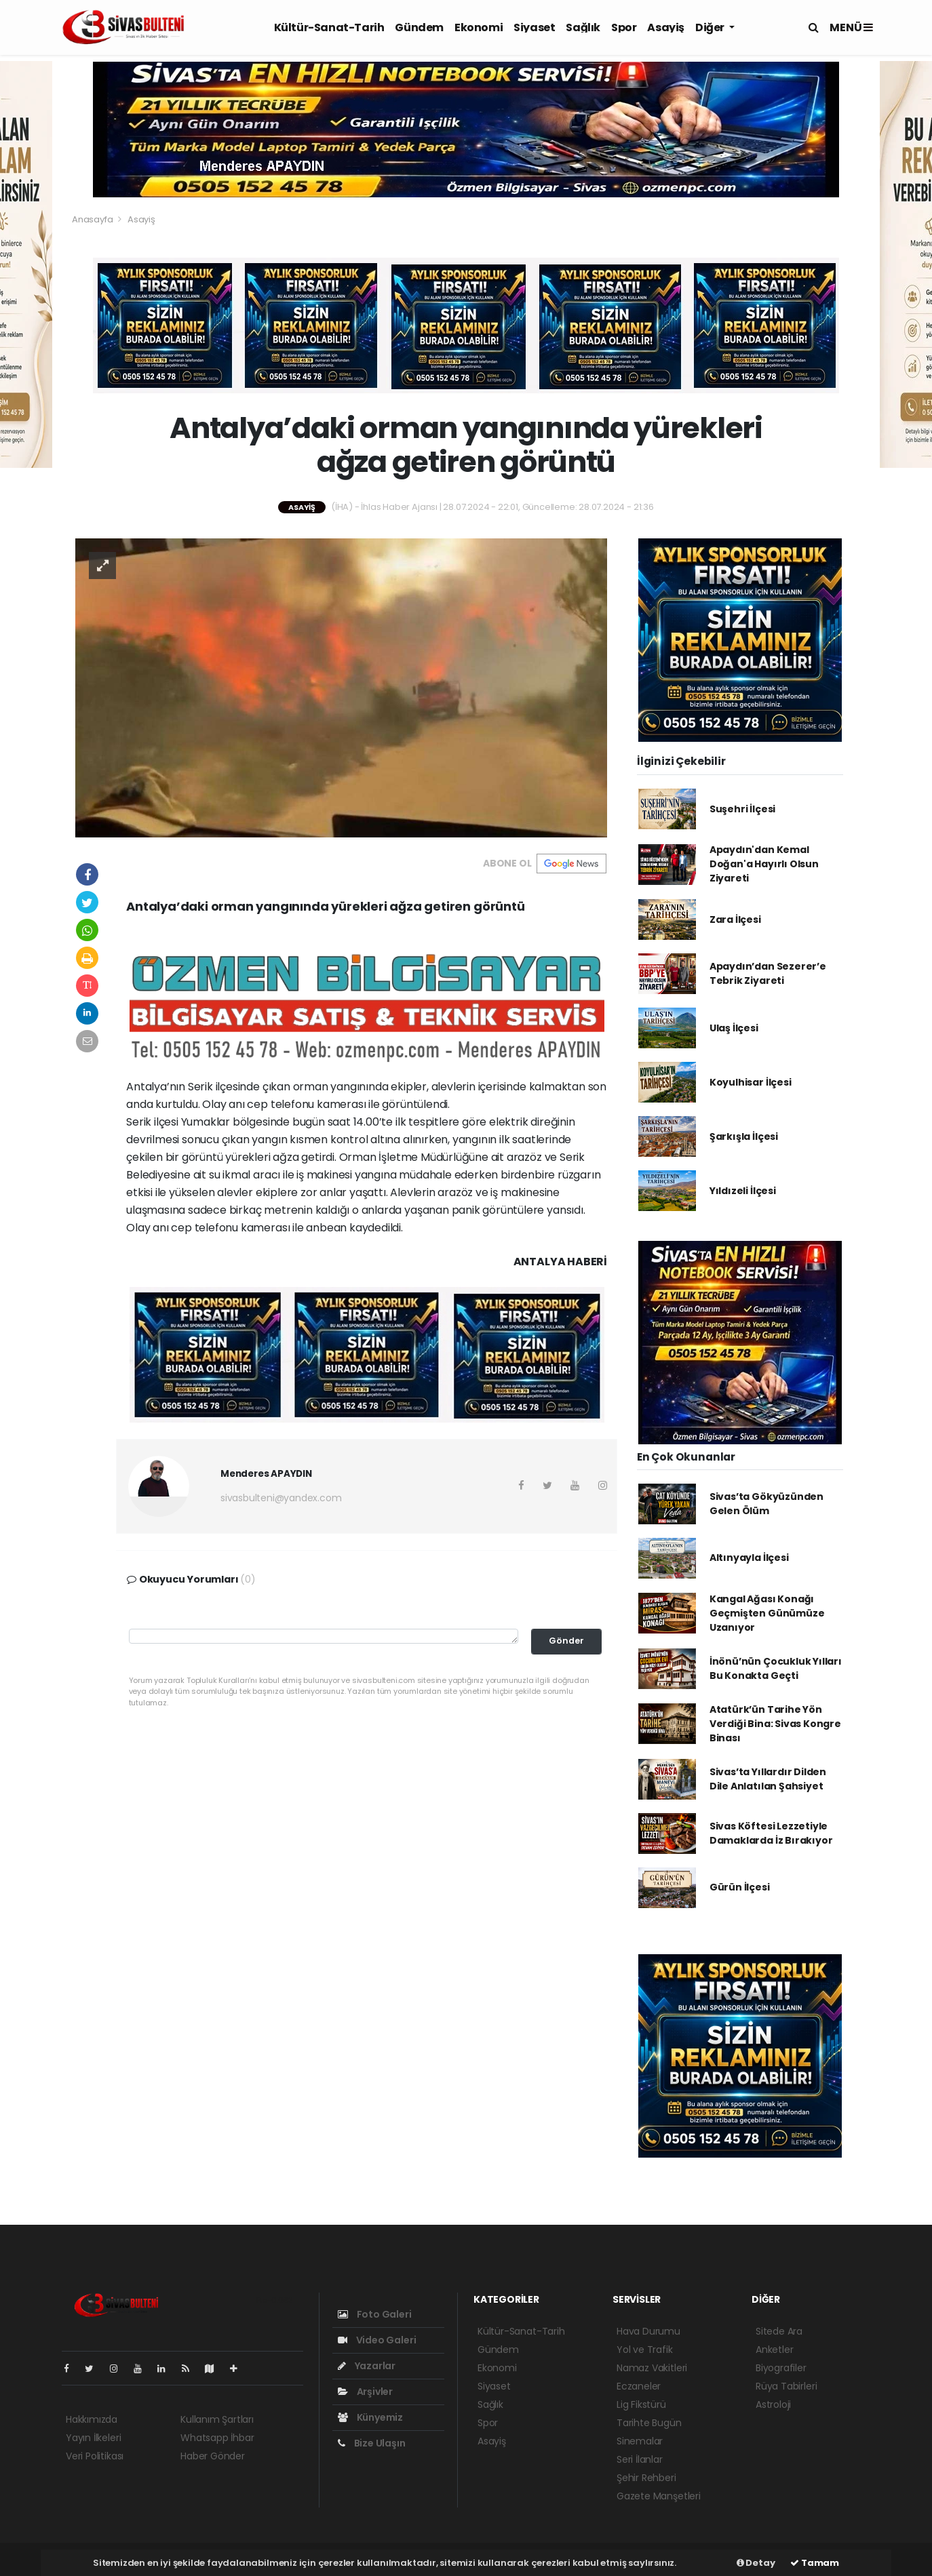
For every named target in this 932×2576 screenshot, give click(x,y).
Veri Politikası (94, 2456)
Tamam (814, 2562)
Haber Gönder (212, 2456)
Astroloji (773, 2404)
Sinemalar (640, 2441)
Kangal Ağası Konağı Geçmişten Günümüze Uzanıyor (767, 1613)
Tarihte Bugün (649, 2423)
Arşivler (365, 2391)
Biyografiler (781, 2368)
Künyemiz (370, 2417)
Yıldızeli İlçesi (743, 1190)
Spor (623, 27)
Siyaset (534, 27)
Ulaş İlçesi (734, 1028)
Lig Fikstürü (641, 2404)
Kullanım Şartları (217, 2419)
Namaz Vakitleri (652, 2368)
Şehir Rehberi (646, 2477)
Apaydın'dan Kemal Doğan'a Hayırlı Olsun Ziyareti (764, 864)
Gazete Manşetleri (659, 2496)
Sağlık (583, 27)
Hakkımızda (91, 2419)
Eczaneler (639, 2386)
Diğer (710, 27)
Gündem (419, 27)
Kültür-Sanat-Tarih (329, 27)
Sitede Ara (779, 2331)
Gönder (566, 1640)
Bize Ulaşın (372, 2443)
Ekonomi (478, 27)
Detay (756, 2562)
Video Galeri (377, 2340)
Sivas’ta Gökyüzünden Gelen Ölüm (766, 1504)
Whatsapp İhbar (217, 2437)
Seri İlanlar (640, 2459)
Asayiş (665, 27)
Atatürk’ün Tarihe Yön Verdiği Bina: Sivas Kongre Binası (775, 1724)
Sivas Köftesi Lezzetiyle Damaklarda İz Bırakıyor (771, 1833)
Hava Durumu (648, 2331)
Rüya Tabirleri (786, 2386)
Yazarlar (366, 2366)
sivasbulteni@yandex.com (281, 1498)
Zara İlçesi (735, 919)
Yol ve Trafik (645, 2349)
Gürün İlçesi (740, 1887)
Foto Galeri (375, 2314)
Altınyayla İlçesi (749, 1557)
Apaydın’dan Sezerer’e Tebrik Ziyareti (768, 973)
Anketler (774, 2349)
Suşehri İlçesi (742, 809)
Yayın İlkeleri (93, 2437)
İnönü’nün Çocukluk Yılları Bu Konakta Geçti (776, 1668)
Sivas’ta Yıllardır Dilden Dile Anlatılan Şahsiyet (768, 1779)
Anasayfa (93, 219)
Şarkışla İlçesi (744, 1136)
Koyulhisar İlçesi (751, 1082)
